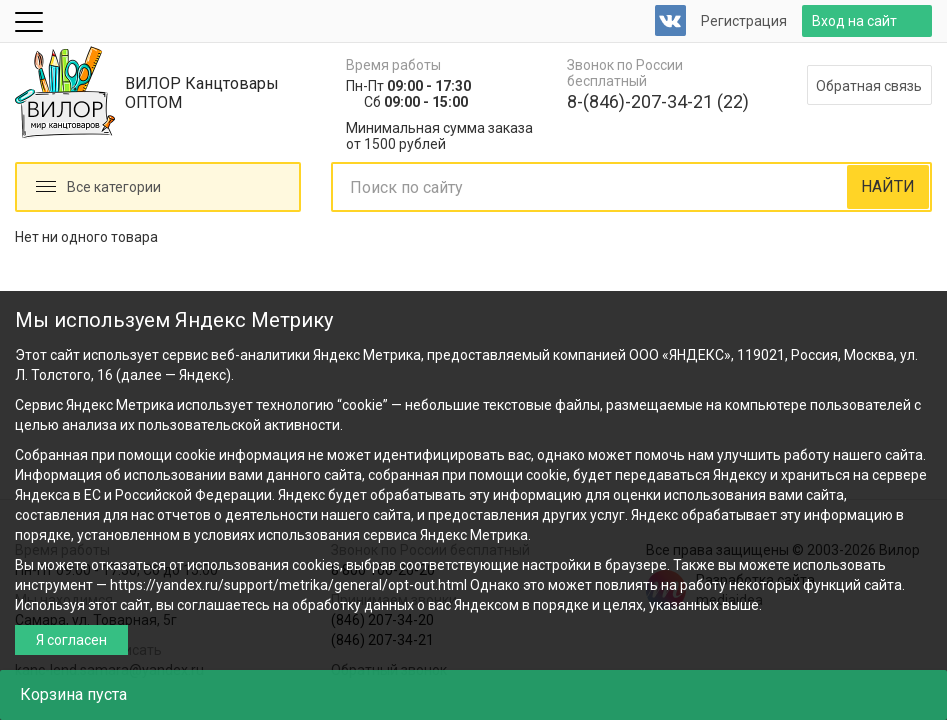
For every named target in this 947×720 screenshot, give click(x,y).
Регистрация (744, 21)
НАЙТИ (888, 186)
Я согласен (71, 640)
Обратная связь (869, 86)
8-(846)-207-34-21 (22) (658, 101)
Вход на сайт (854, 21)
